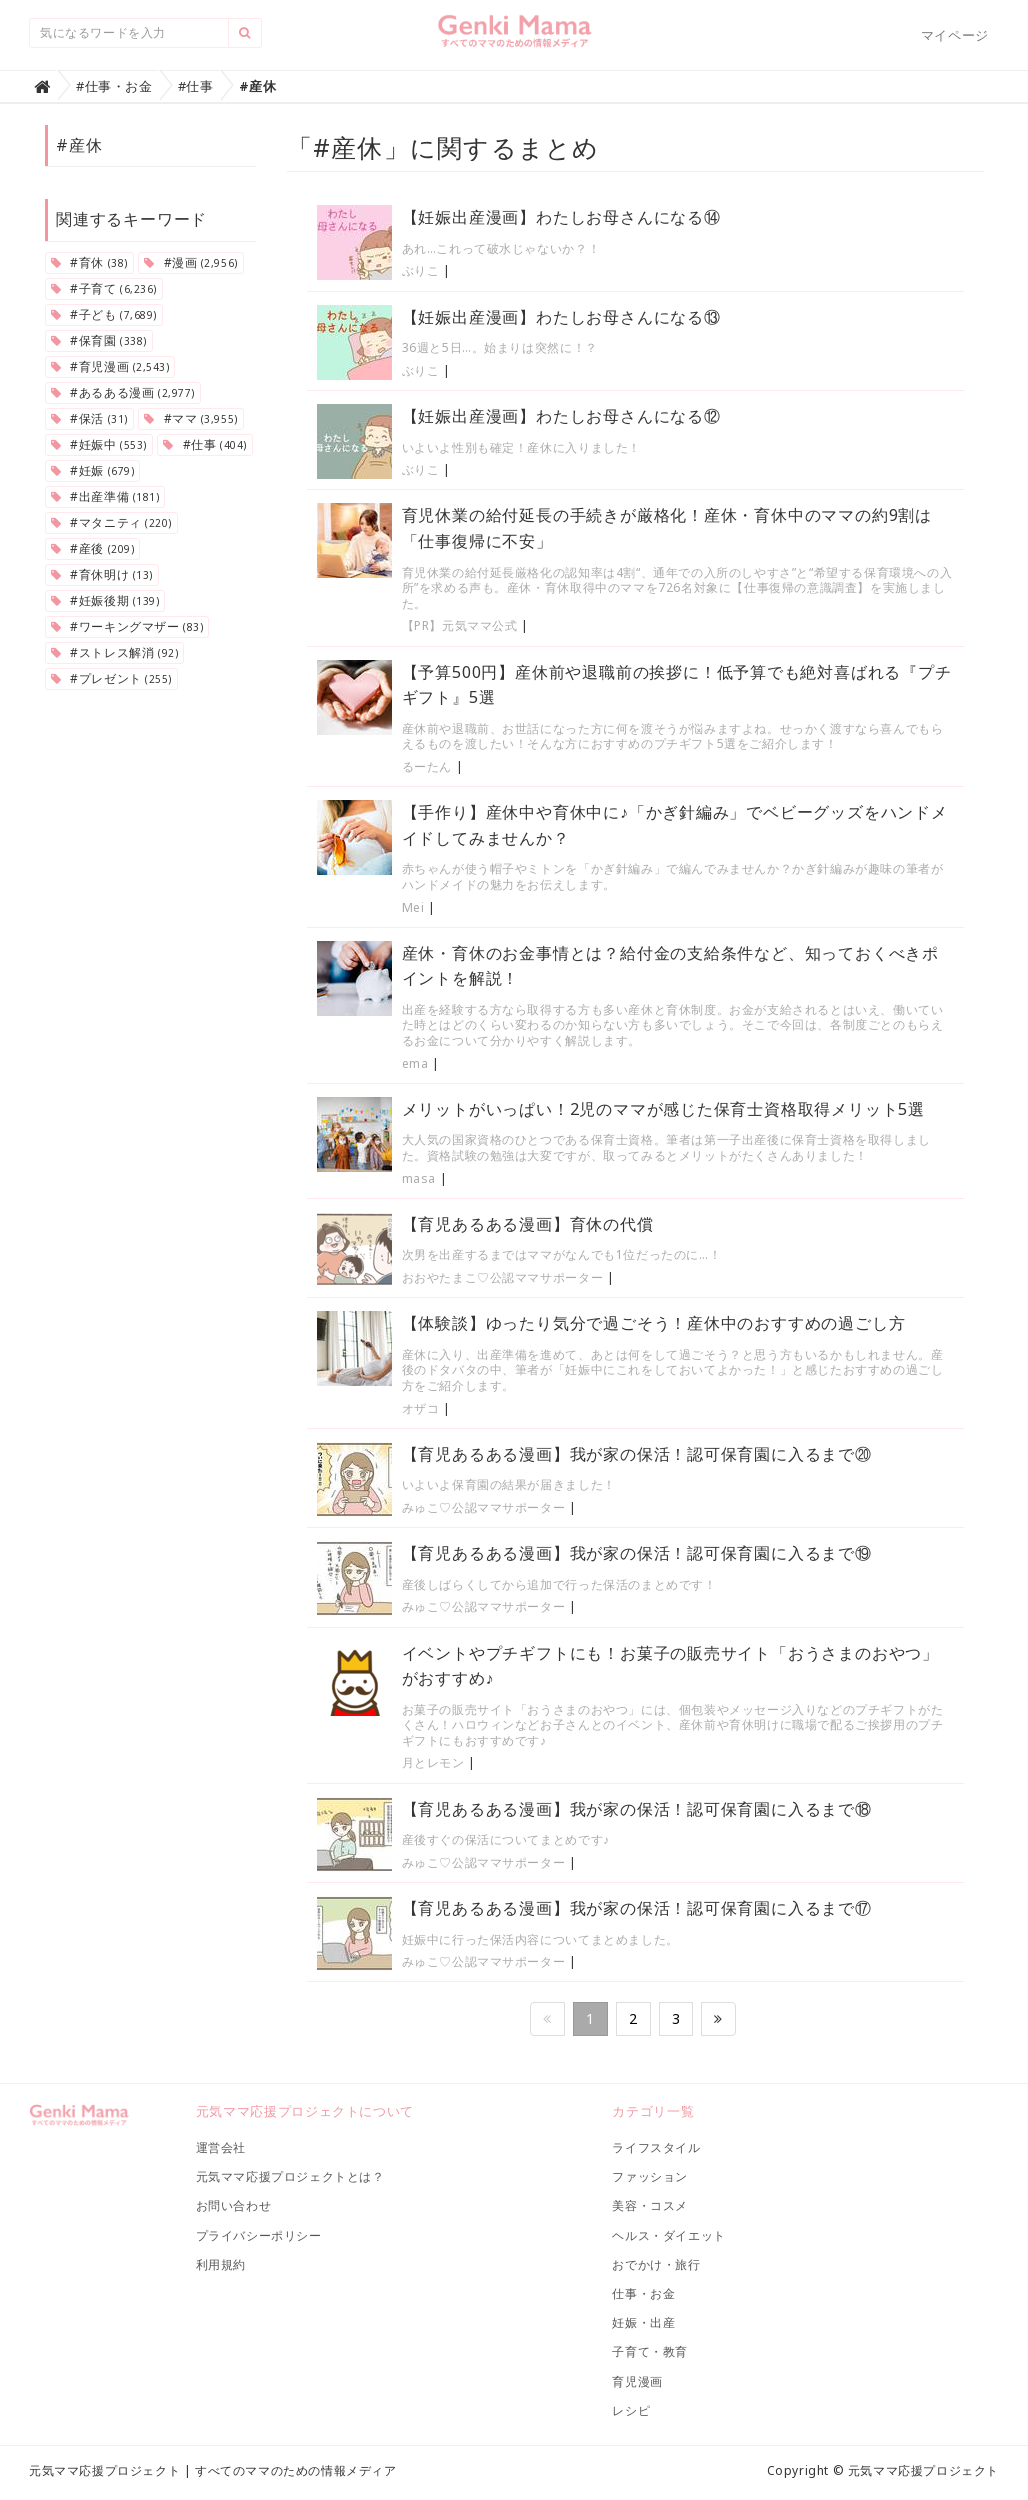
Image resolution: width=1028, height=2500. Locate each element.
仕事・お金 (643, 2293)
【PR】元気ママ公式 (460, 625)
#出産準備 (105, 496)
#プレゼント (111, 678)
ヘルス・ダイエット (668, 2235)
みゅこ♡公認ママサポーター (484, 1507)
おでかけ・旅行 (656, 2264)
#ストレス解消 (114, 652)
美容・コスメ (650, 2205)
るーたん (427, 766)
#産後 (92, 548)
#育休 (89, 262)
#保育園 (99, 340)
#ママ (190, 418)
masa (419, 1178)
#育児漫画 (110, 366)
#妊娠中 (99, 444)
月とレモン (433, 1762)
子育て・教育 (650, 2351)
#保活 (89, 418)
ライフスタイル (656, 2147)
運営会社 (221, 2147)
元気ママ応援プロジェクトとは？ (290, 2176)
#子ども (104, 314)
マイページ (955, 35)
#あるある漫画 (123, 392)
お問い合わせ (234, 2205)
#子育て (104, 288)
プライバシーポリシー (259, 2235)
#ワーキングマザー (127, 626)
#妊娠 (92, 470)
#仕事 (204, 444)
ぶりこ (421, 270)
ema (415, 1063)
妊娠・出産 (643, 2322)
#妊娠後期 (105, 600)
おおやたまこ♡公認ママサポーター (504, 1277)
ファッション (650, 2176)
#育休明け (102, 574)
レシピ (631, 2410)
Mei (413, 907)
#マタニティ (111, 522)
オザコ (421, 1408)
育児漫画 (637, 2381)
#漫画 (190, 262)
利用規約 (221, 2264)
